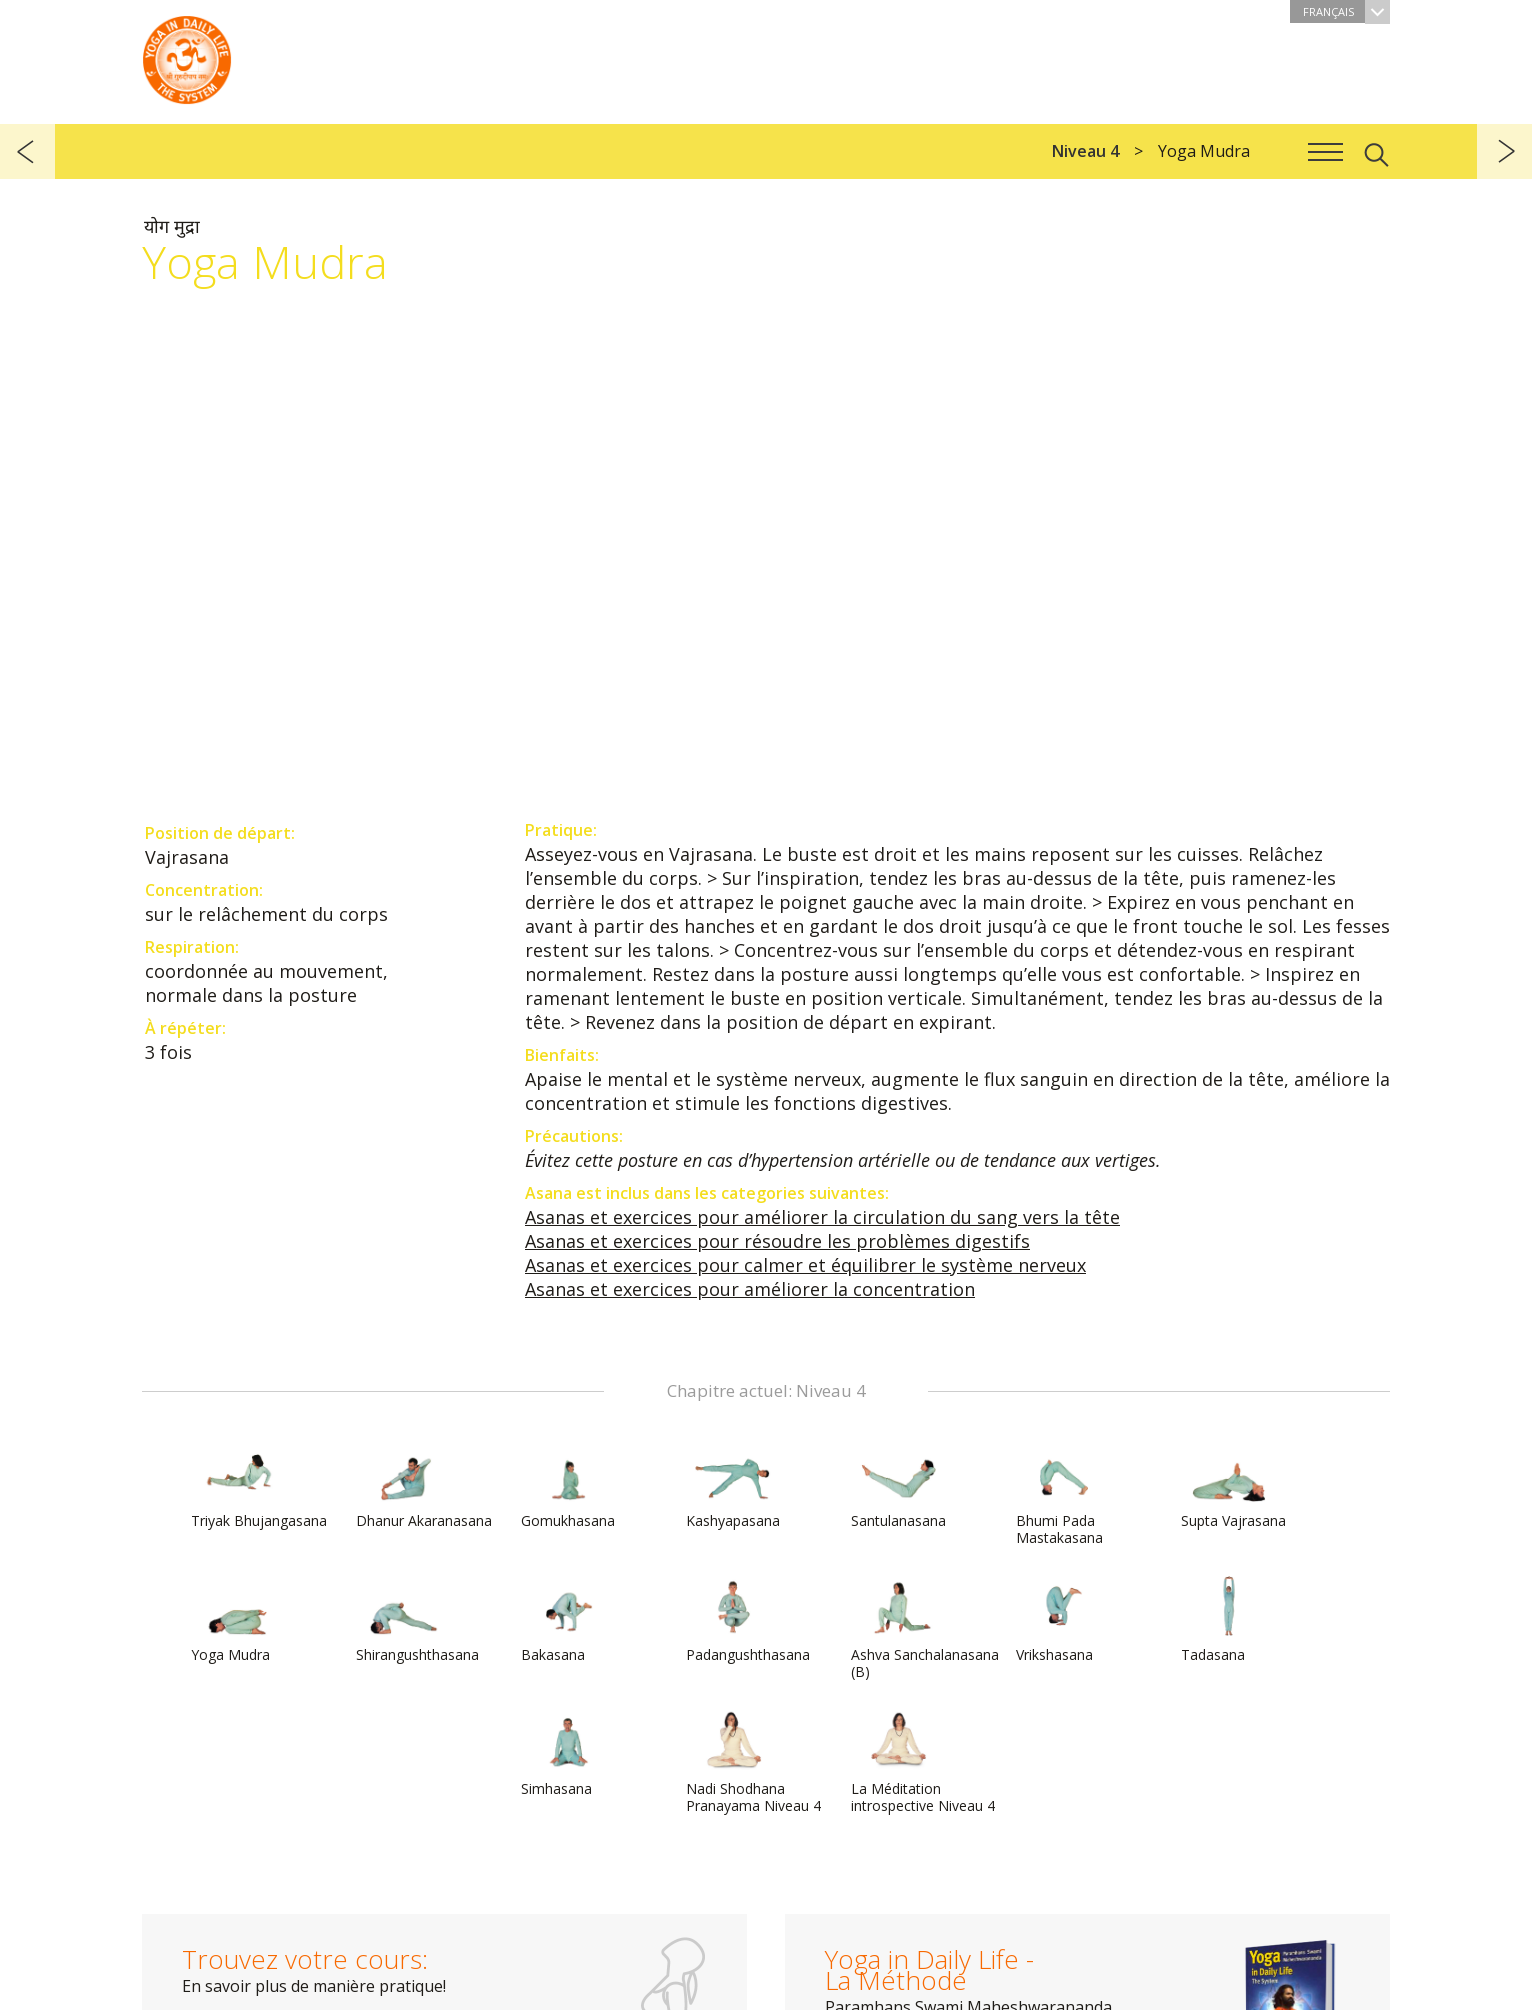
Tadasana (1229, 1620)
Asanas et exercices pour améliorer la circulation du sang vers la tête (822, 1217)
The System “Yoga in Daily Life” (187, 55)
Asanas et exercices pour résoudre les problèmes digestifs (777, 1241)
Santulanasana (899, 1486)
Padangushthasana (748, 1620)
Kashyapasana (734, 1486)
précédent (27, 151)
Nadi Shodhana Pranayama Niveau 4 (753, 1762)
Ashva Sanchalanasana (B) (925, 1628)
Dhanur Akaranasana (424, 1486)
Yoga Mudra (239, 1620)
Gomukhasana (569, 1486)
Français (1346, 11)
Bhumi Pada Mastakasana (1064, 1494)
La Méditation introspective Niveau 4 (923, 1762)
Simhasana (569, 1754)
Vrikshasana (1064, 1620)
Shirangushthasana (417, 1620)
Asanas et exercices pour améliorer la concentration (750, 1289)
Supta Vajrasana (1233, 1486)
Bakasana (569, 1620)
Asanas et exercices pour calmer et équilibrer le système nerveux (805, 1265)
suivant (1504, 151)
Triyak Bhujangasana (259, 1486)
